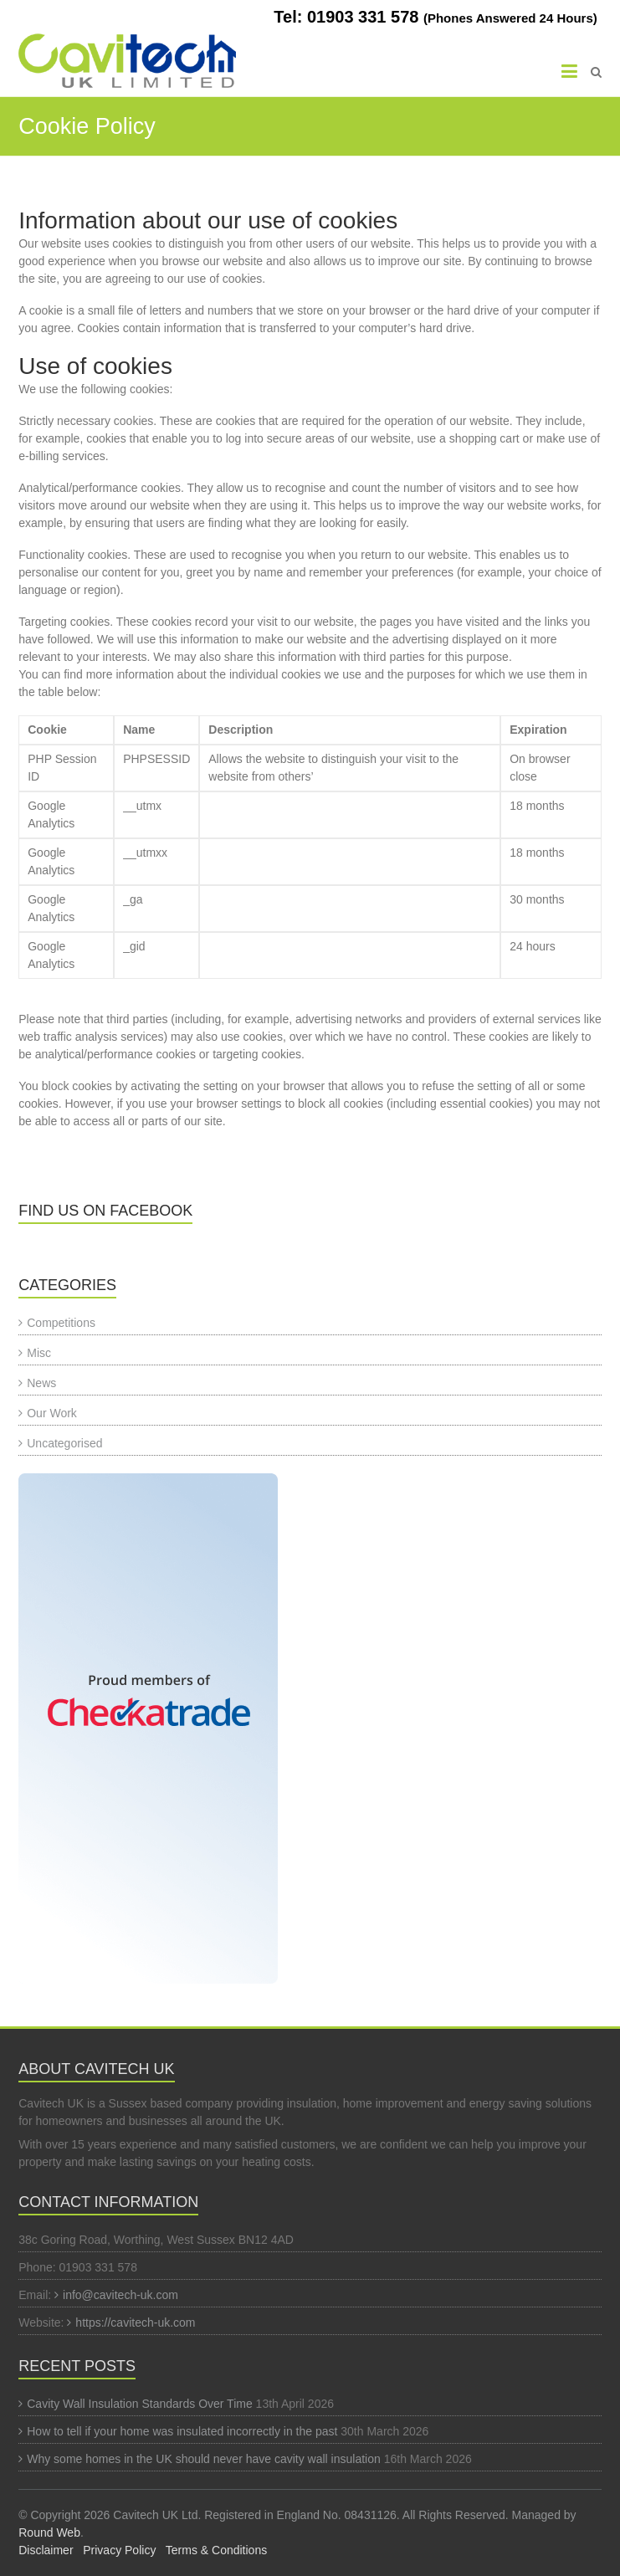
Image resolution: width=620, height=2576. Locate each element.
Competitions (61, 1322)
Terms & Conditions (216, 2550)
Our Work (52, 1413)
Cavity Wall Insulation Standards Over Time (139, 2403)
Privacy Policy (119, 2550)
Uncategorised (64, 1443)
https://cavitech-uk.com (135, 2322)
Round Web (49, 2532)
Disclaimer (45, 2550)
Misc (39, 1353)
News (41, 1383)
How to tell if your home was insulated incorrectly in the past (182, 2431)
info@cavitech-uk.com (120, 2295)
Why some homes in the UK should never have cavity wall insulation (204, 2459)
